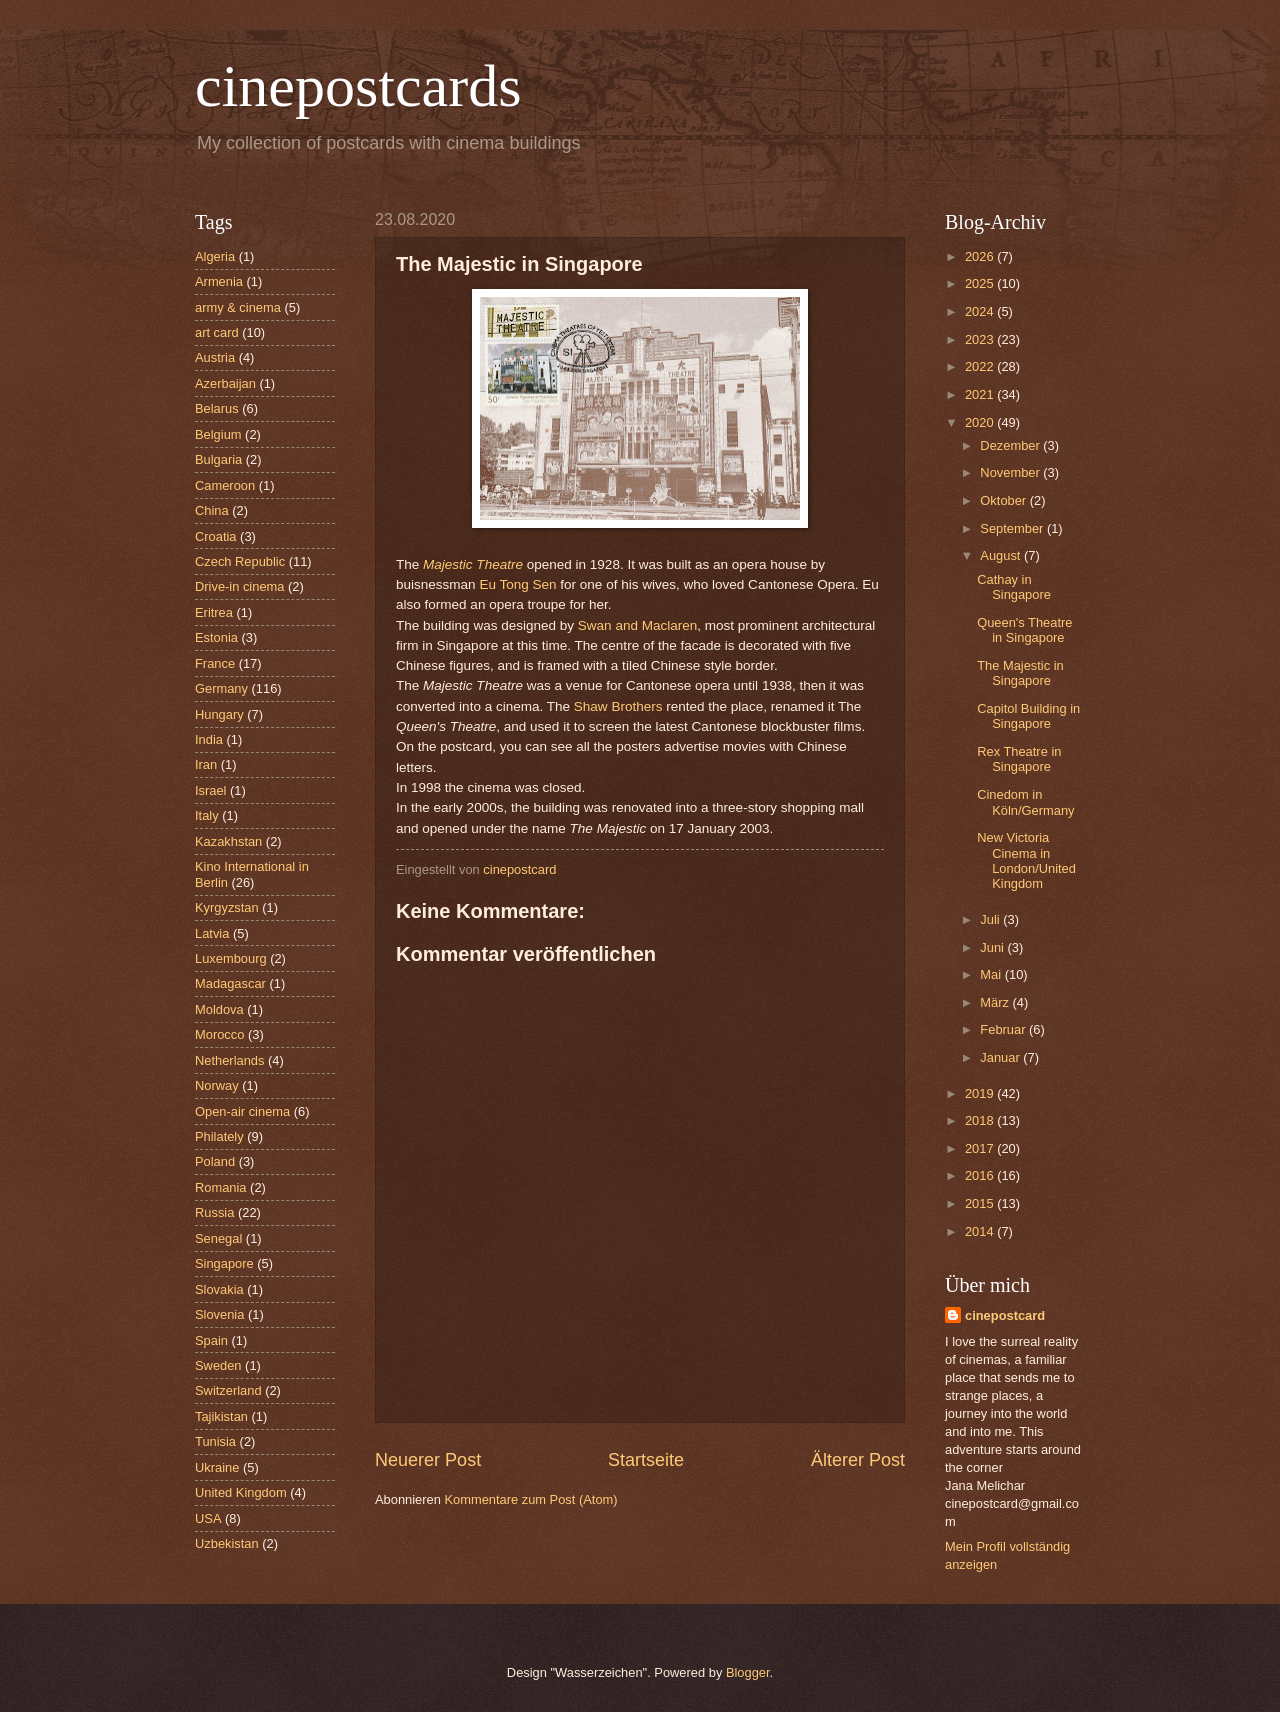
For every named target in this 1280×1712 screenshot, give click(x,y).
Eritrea (214, 612)
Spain (211, 1340)
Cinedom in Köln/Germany (1025, 802)
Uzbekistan (227, 1543)
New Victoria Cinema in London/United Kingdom (1026, 860)
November (1011, 472)
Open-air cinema (242, 1111)
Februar (1004, 1029)
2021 (981, 394)
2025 (981, 283)
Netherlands (229, 1060)
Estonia (216, 637)
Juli (991, 919)
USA (208, 1518)
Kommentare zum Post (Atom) (530, 1499)
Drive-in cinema (239, 586)
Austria (215, 357)
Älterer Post (858, 1460)
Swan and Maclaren (637, 625)
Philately (219, 1136)
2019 (981, 1093)
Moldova (219, 1009)
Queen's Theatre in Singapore (1024, 630)
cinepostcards (358, 86)
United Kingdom (241, 1492)
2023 (981, 339)
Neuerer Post (428, 1460)
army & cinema (238, 307)
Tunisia (215, 1441)
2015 (981, 1203)
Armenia (219, 281)
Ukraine (217, 1467)
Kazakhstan (228, 841)
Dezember (1011, 445)
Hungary (219, 714)
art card (217, 332)
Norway (217, 1085)
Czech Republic (240, 561)
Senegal (218, 1238)
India (209, 739)
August (1002, 555)
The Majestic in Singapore (1020, 673)
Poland (215, 1161)
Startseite (646, 1460)
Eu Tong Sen (517, 584)
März (996, 1002)
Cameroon (225, 485)
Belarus (217, 408)
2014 (981, 1231)
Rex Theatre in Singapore (1019, 759)
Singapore (224, 1263)
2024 (981, 311)
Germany (221, 688)
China (212, 510)
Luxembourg (231, 958)
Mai (992, 974)
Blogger (748, 1672)
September (1013, 528)
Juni (993, 947)
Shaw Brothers (618, 706)
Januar (1001, 1057)
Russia (214, 1212)
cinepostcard (1005, 1315)
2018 (981, 1120)
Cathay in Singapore (1014, 587)
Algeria (215, 256)
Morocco (219, 1034)
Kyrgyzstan (227, 907)
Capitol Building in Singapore (1028, 716)
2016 (981, 1175)
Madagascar (230, 983)
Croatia (216, 536)
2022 (981, 366)
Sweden (218, 1365)
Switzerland (228, 1390)
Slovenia (219, 1314)
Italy (207, 815)
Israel (210, 790)
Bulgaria (218, 459)
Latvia (212, 933)
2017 (981, 1148)
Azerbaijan (225, 383)
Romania (221, 1187)
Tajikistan (221, 1416)
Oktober (1004, 500)
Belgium (218, 434)
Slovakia (219, 1289)
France (215, 663)
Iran (206, 764)
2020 (981, 422)
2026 (981, 256)
